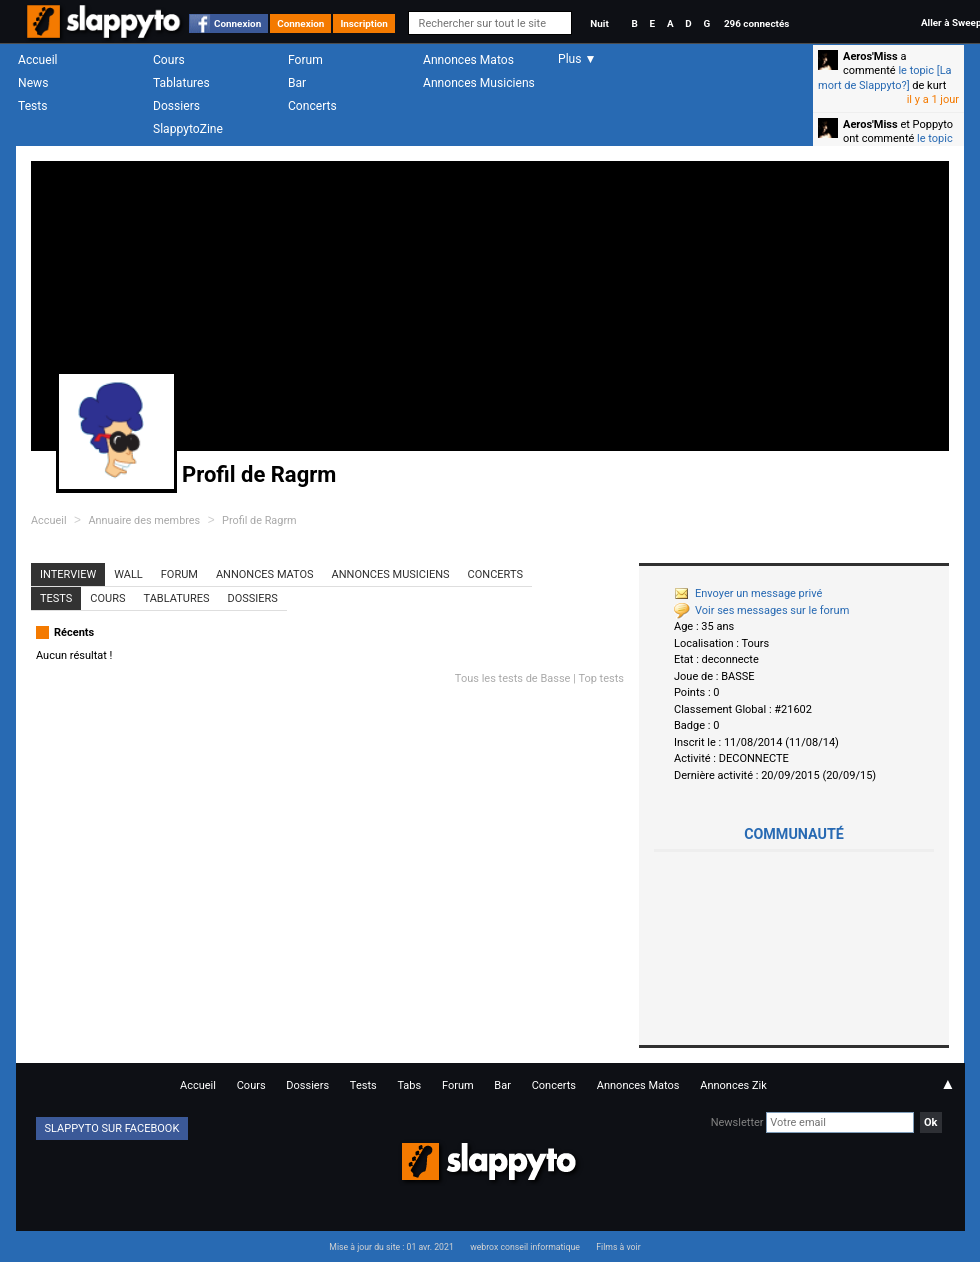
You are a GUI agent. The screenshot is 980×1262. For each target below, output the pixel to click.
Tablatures (181, 83)
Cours (169, 60)
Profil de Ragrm (259, 520)
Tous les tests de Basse (513, 678)
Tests (32, 106)
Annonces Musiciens (479, 83)
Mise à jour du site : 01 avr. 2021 (391, 1247)
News (33, 83)
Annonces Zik (733, 1085)
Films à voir (618, 1247)
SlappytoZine (188, 129)
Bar (297, 83)
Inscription (364, 23)
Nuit (599, 23)
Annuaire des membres (144, 520)
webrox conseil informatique (525, 1247)
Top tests (601, 678)
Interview (68, 574)
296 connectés (756, 23)
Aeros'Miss (870, 56)
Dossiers (176, 106)
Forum (305, 60)
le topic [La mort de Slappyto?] (885, 77)
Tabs (409, 1085)
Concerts (312, 106)
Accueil (38, 60)
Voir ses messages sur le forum (761, 610)
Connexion (237, 23)
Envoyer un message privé (748, 593)
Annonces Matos (468, 60)
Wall (128, 574)
